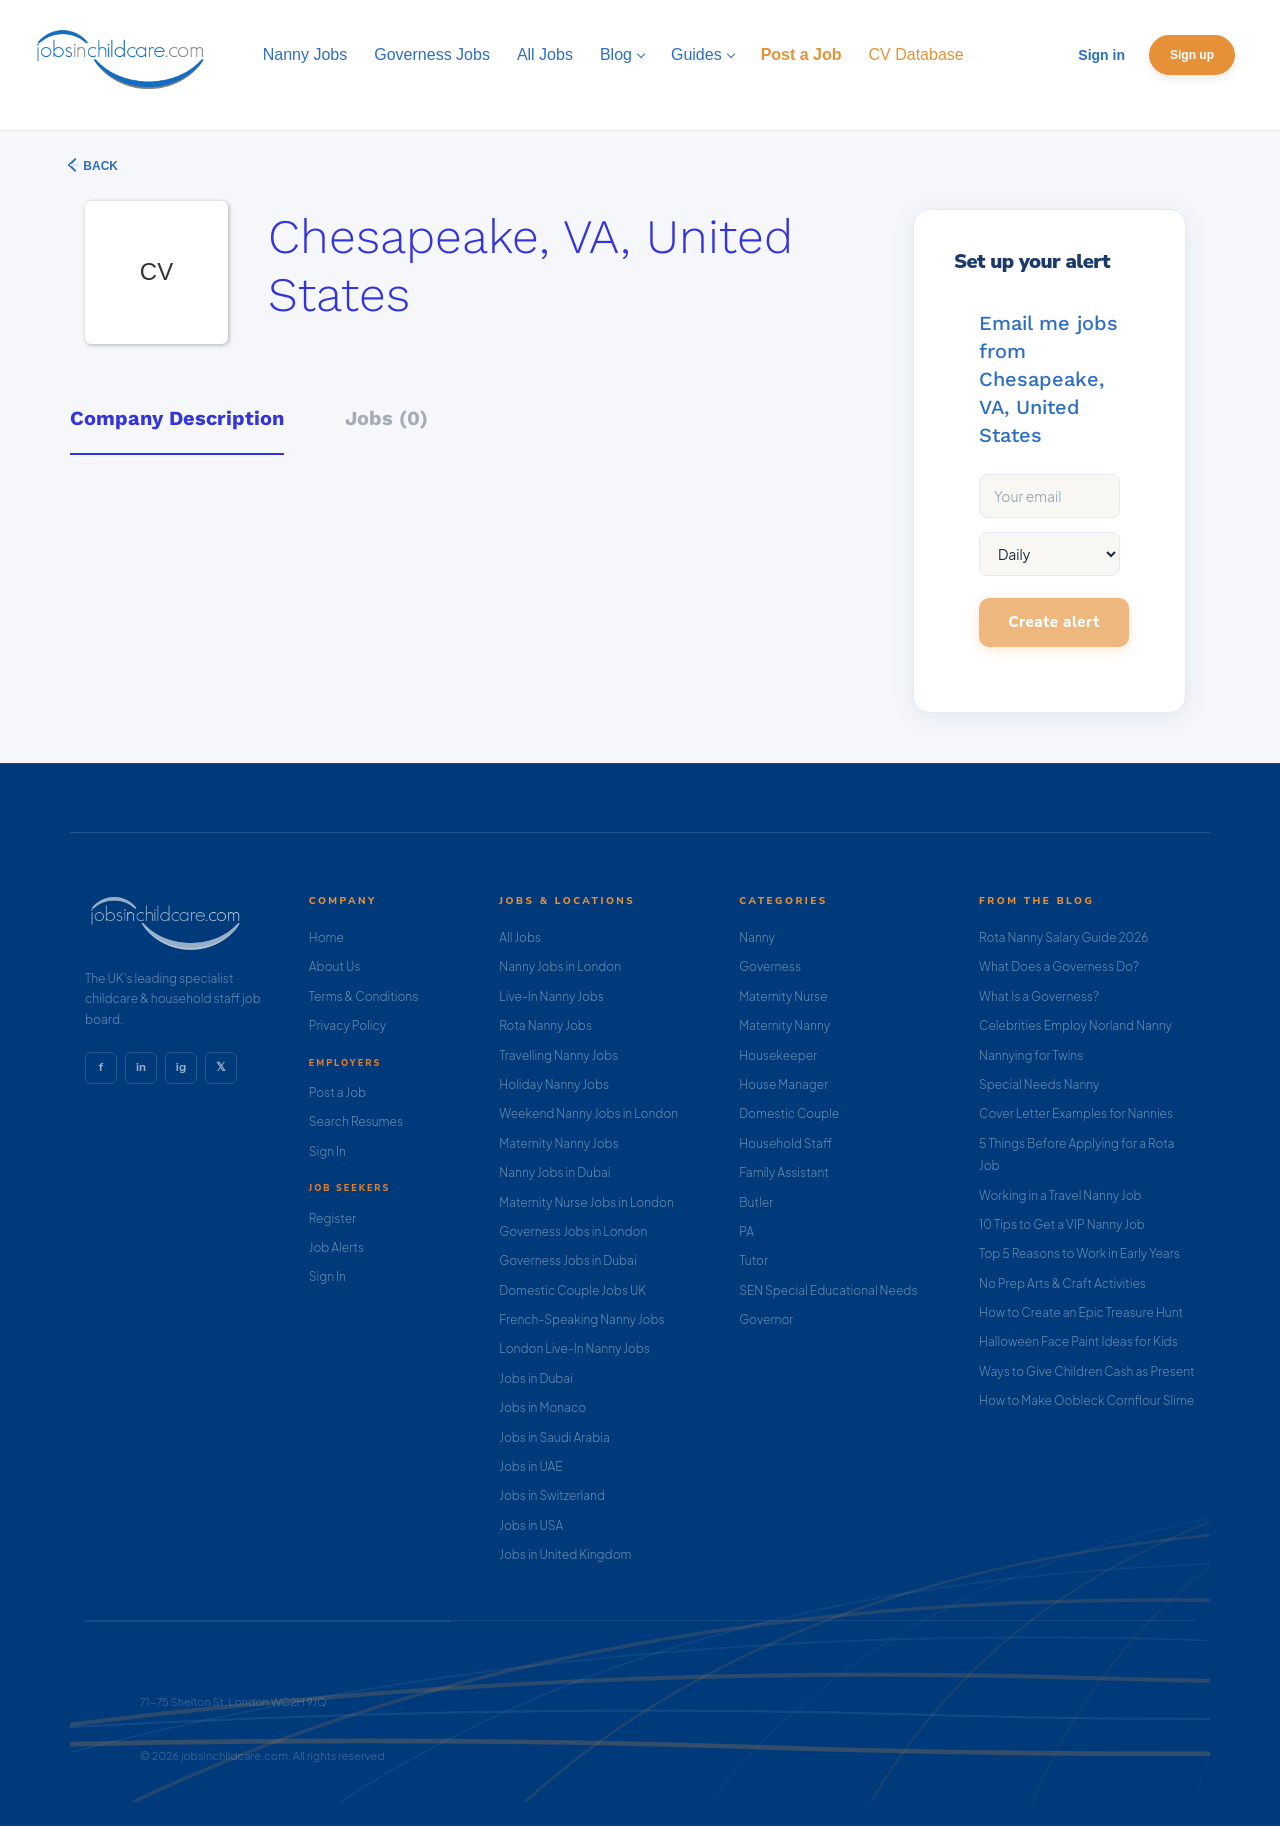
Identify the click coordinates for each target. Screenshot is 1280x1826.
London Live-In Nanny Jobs (574, 1348)
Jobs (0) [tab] (386, 418)
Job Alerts (336, 1247)
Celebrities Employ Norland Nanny (1075, 1025)
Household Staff (785, 1143)
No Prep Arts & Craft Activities (1062, 1283)
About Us (335, 966)
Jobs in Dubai (536, 1378)
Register (332, 1218)
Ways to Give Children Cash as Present (1087, 1371)
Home (326, 937)
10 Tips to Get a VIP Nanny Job (1062, 1224)
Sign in (1101, 55)
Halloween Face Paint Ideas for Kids (1078, 1341)
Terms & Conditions (364, 996)
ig (181, 1067)
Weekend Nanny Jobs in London (588, 1113)
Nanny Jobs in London (560, 966)
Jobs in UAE (530, 1466)
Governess (770, 966)
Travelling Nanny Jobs (558, 1055)
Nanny (757, 937)
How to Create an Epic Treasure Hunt (1081, 1312)
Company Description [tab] (177, 418)
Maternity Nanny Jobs (558, 1143)
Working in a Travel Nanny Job (1060, 1195)
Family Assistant (784, 1172)
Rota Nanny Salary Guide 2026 (1063, 937)
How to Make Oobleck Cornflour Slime (1086, 1400)
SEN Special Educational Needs (828, 1290)
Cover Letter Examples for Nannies (1076, 1113)
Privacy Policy (347, 1025)
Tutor (753, 1260)
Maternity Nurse (783, 996)
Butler (756, 1202)
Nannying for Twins (1031, 1055)
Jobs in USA (531, 1525)
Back (99, 166)
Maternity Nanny (784, 1025)
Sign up (1192, 55)
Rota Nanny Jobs (545, 1025)
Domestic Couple (789, 1113)
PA (746, 1231)
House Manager (783, 1084)
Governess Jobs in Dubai (567, 1260)
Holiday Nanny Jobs (554, 1084)
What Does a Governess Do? (1059, 966)
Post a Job (337, 1092)
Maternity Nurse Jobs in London (586, 1202)
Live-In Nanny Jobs (551, 996)
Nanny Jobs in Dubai (554, 1172)
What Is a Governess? (1039, 996)
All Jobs (520, 937)
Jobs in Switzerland (552, 1495)
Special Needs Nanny (1039, 1084)
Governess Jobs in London (573, 1231)
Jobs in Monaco (542, 1407)
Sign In (327, 1151)
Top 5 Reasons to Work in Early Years (1079, 1253)
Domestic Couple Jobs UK (572, 1290)
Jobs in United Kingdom (565, 1554)
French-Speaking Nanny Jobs (581, 1319)
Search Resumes (356, 1121)
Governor (766, 1319)
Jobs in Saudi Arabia (554, 1437)
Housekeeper (778, 1055)
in (141, 1067)
